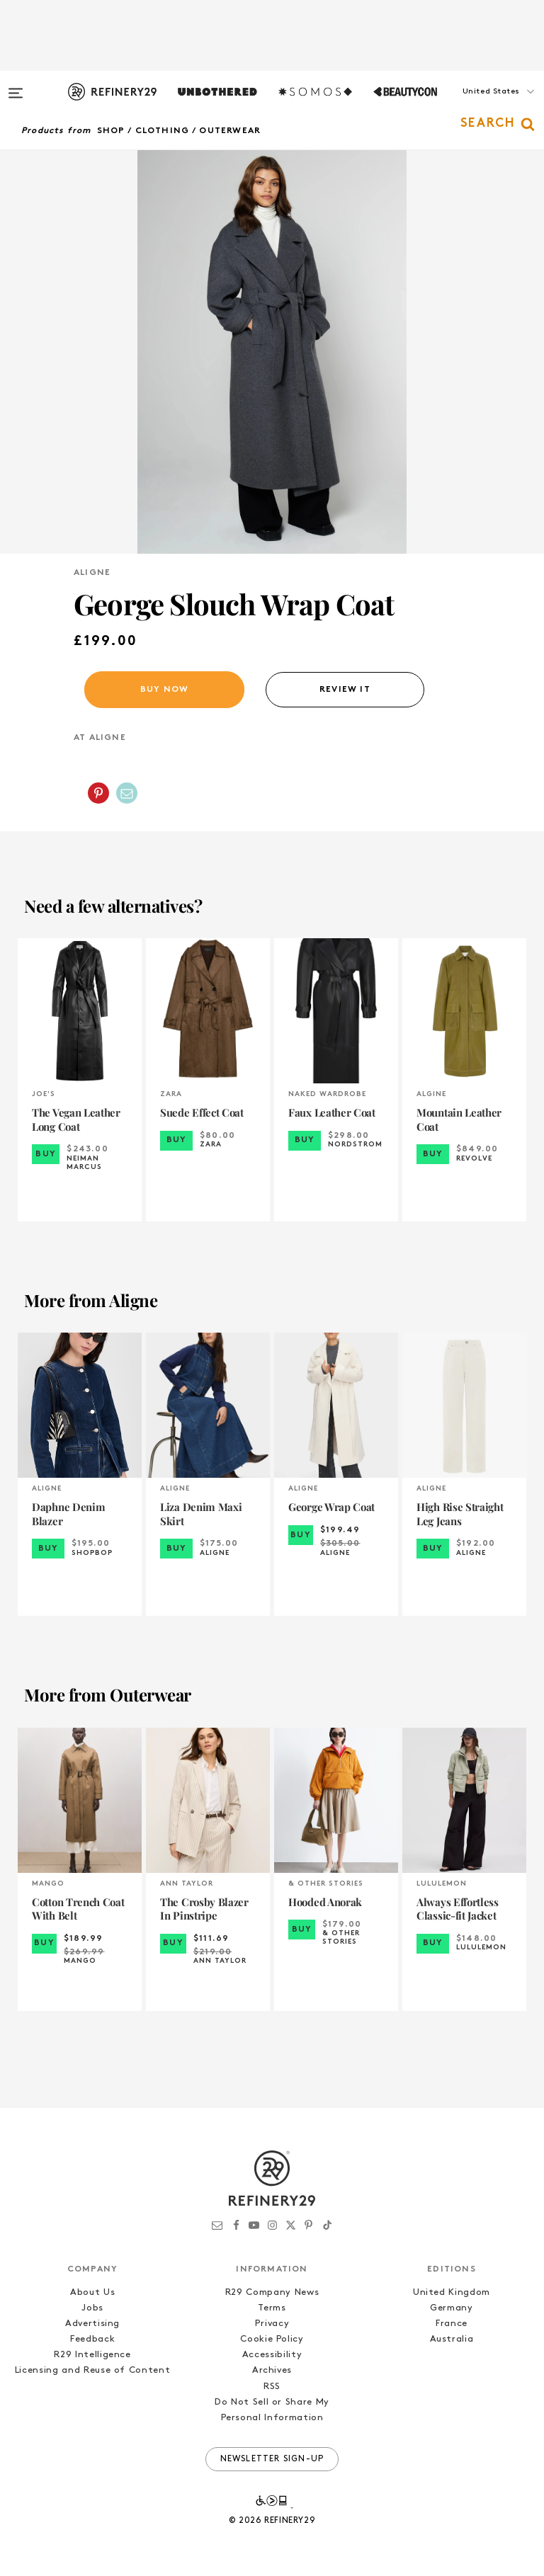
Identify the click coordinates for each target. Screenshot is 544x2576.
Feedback (92, 2339)
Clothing (162, 131)
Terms (271, 2308)
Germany (451, 2308)
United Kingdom (451, 2292)
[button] (473, 105)
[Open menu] (15, 86)
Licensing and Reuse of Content (93, 2370)
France (452, 2323)
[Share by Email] (126, 793)
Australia (452, 2339)
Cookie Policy (271, 2339)
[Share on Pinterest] (98, 793)
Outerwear (230, 131)
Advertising (92, 2323)
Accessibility (272, 2354)
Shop (111, 131)
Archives (272, 2370)
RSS (272, 2386)
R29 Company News (272, 2292)
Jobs (92, 2308)
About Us (92, 2292)
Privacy (272, 2323)
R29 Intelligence (92, 2354)
